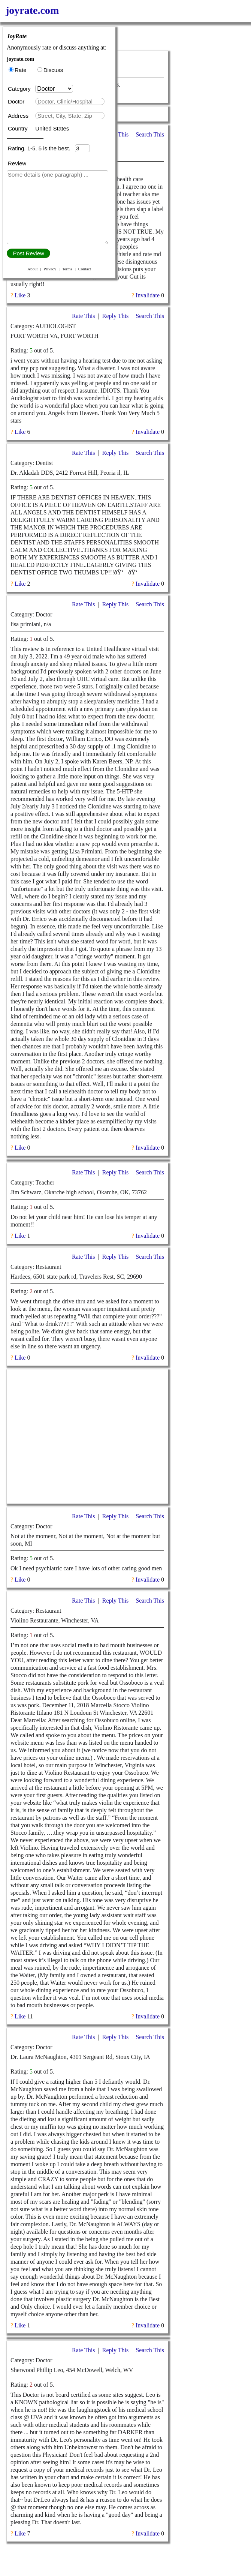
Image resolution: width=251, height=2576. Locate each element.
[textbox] (70, 101)
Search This (150, 134)
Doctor (17, 101)
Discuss (50, 70)
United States (52, 128)
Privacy (49, 269)
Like (20, 295)
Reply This (115, 316)
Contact (84, 269)
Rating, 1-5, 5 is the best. (41, 148)
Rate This (83, 316)
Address (19, 115)
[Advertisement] (87, 1436)
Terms (67, 269)
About (32, 269)
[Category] (54, 89)
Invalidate (148, 295)
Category (21, 88)
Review (17, 163)
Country (18, 128)
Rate (18, 70)
